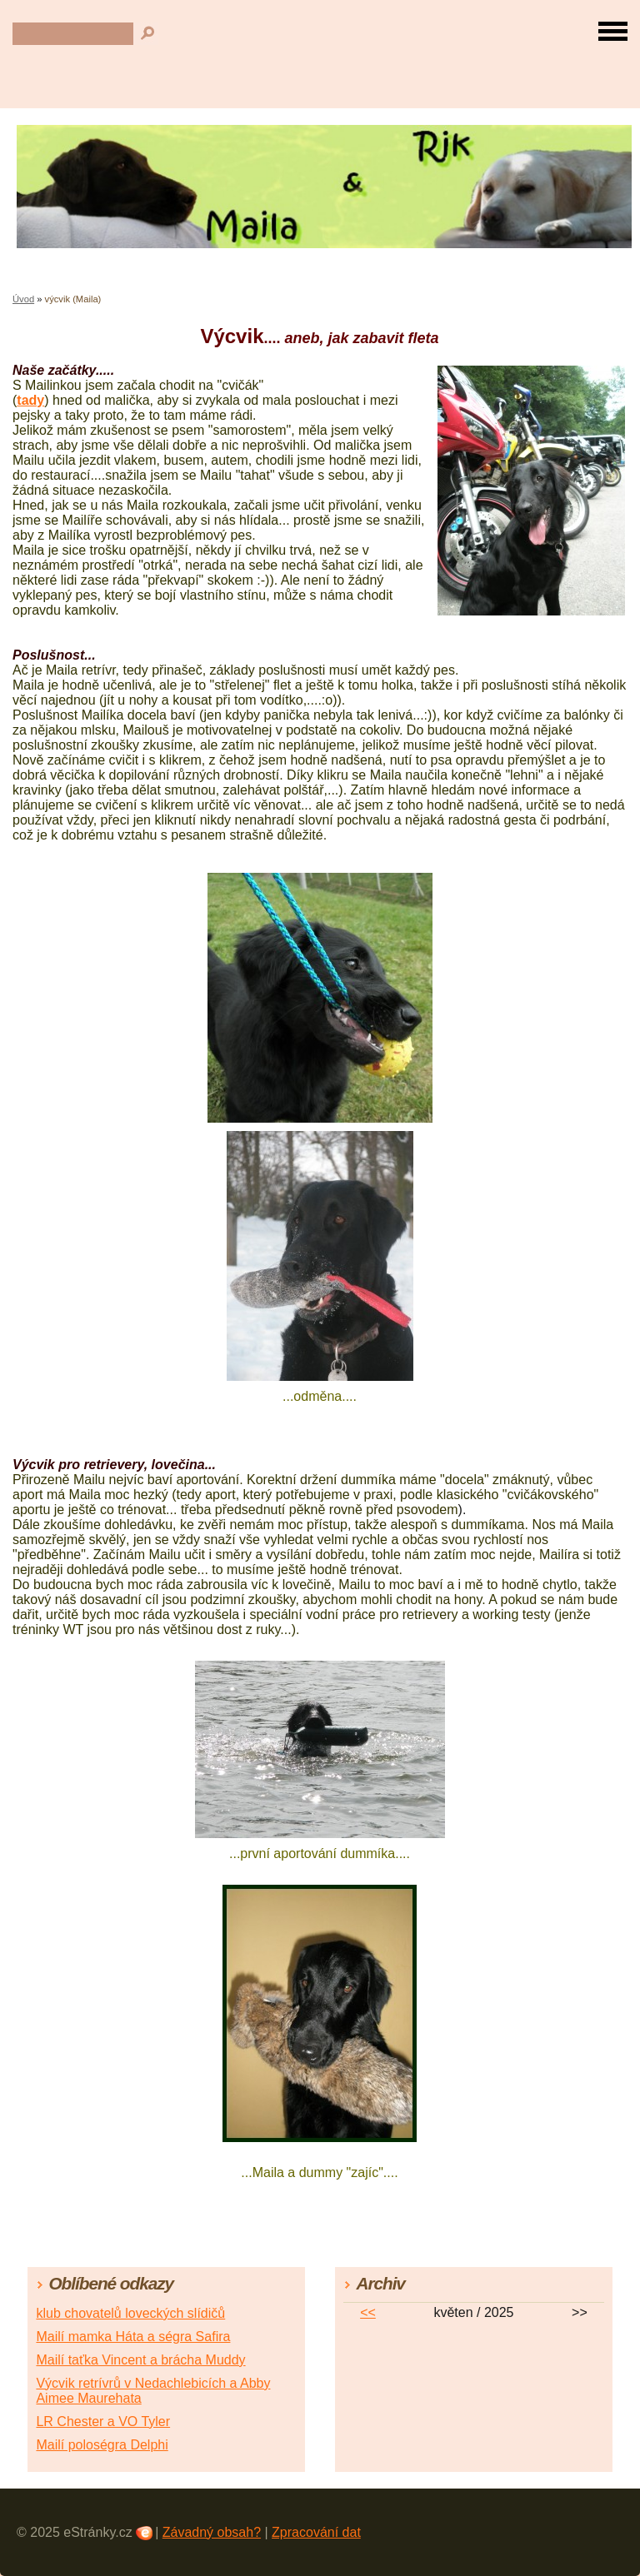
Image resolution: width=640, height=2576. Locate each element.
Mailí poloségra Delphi (102, 2445)
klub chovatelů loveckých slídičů (130, 2313)
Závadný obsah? (211, 2532)
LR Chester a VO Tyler (103, 2421)
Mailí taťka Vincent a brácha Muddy (140, 2360)
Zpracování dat (316, 2532)
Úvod (23, 299)
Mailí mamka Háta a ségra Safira (133, 2336)
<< (368, 2312)
